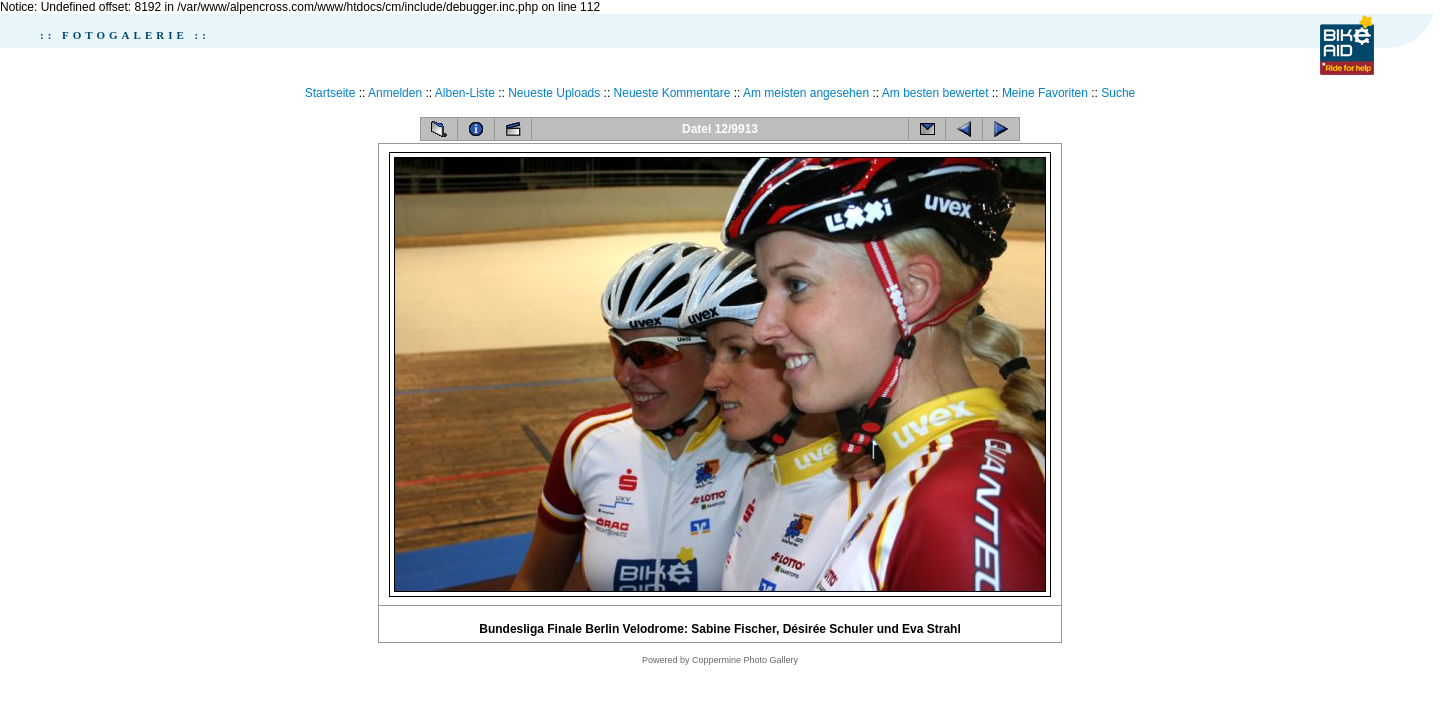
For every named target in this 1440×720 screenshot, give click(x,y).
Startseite (330, 93)
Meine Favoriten (1045, 93)
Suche (1118, 93)
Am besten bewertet (935, 93)
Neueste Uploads (554, 93)
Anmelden (395, 93)
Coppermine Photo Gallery (745, 660)
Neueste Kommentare (672, 93)
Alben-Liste (465, 93)
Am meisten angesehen (806, 93)
